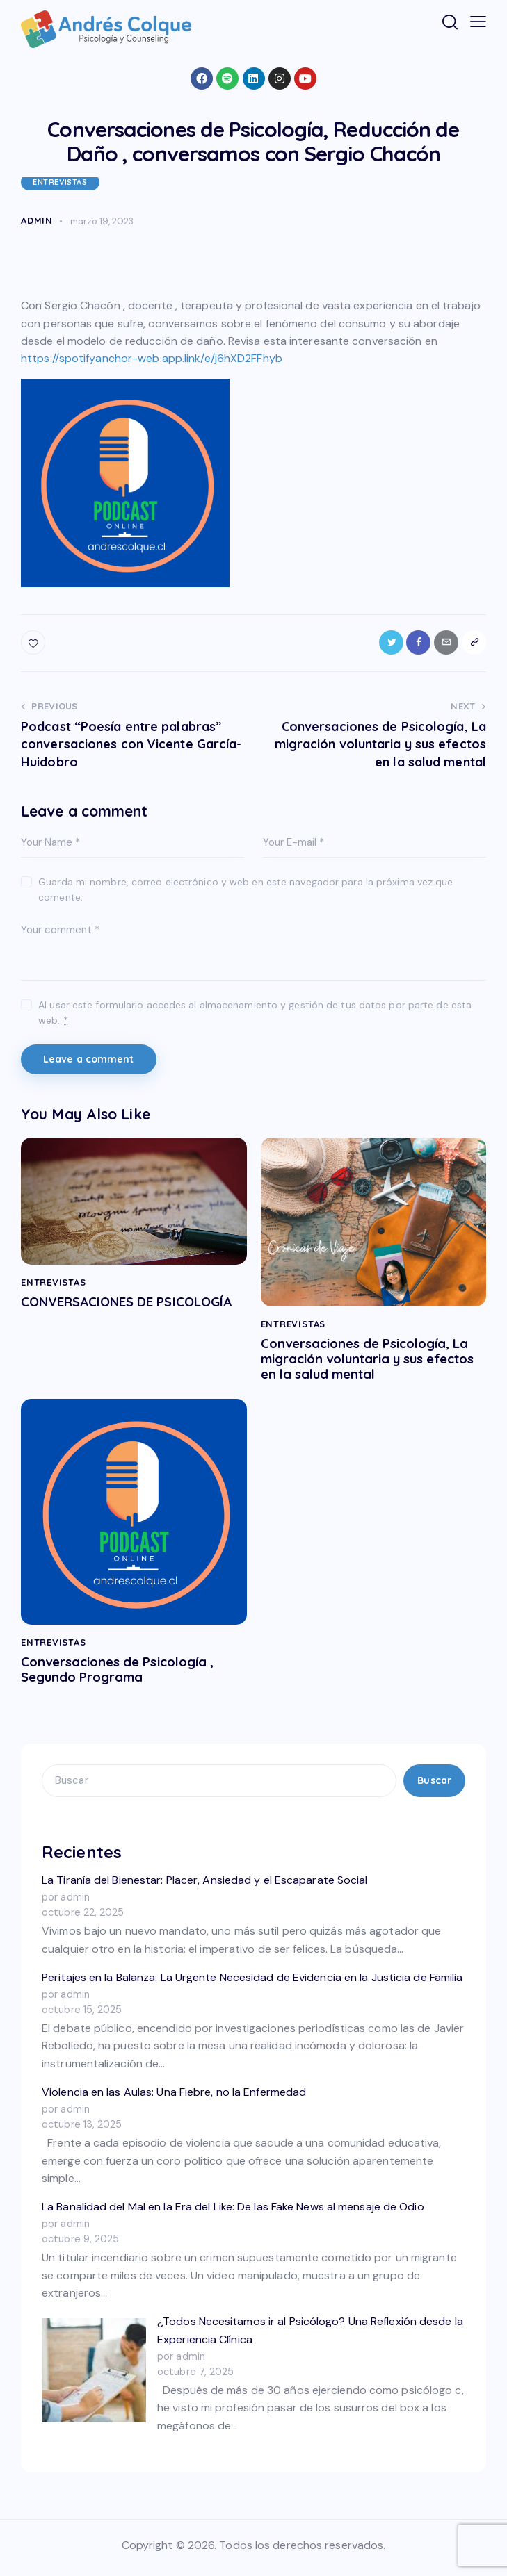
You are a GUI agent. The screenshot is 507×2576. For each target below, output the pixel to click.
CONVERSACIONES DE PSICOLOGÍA (94, 1311)
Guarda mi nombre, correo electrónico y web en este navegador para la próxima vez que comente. (245, 890)
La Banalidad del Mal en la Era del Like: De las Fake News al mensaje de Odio (233, 2213)
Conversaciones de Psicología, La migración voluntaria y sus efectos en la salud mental (366, 1361)
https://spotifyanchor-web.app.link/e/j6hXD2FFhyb (151, 358)
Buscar (434, 1787)
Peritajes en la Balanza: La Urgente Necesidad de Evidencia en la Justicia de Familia (252, 1984)
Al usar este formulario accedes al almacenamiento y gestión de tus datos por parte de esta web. (255, 1013)
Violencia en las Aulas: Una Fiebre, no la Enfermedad (174, 2098)
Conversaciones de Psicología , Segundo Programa (128, 1674)
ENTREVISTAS (60, 182)
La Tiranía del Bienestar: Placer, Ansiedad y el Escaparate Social (205, 1887)
